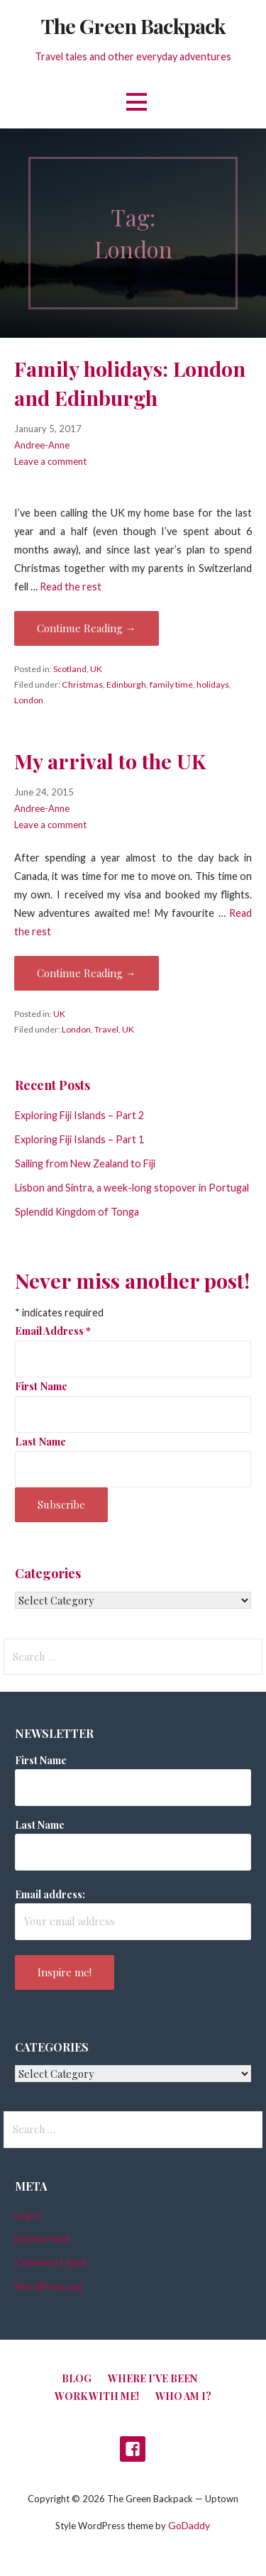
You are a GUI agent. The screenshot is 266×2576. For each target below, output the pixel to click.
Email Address (53, 1330)
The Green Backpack (133, 25)
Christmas (82, 684)
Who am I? (183, 2396)
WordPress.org (48, 2286)
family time (171, 684)
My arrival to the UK (110, 760)
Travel (106, 1029)
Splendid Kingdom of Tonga (77, 1212)
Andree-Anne (42, 445)
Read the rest (70, 586)
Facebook (132, 2449)
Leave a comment (50, 461)
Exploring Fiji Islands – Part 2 (79, 1115)
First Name (41, 1386)
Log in (28, 2215)
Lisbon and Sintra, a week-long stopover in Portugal (132, 1188)
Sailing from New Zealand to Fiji (85, 1163)
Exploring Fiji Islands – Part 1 (79, 1139)
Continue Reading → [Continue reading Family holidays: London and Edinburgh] (86, 628)
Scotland (70, 669)
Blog (77, 2378)
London (28, 700)
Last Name (40, 1441)
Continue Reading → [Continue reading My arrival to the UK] (86, 973)
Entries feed (42, 2239)
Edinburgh (126, 684)
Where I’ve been (152, 2378)
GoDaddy (189, 2525)
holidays (212, 684)
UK (96, 669)
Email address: (50, 1894)
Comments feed (51, 2262)
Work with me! (97, 2396)
